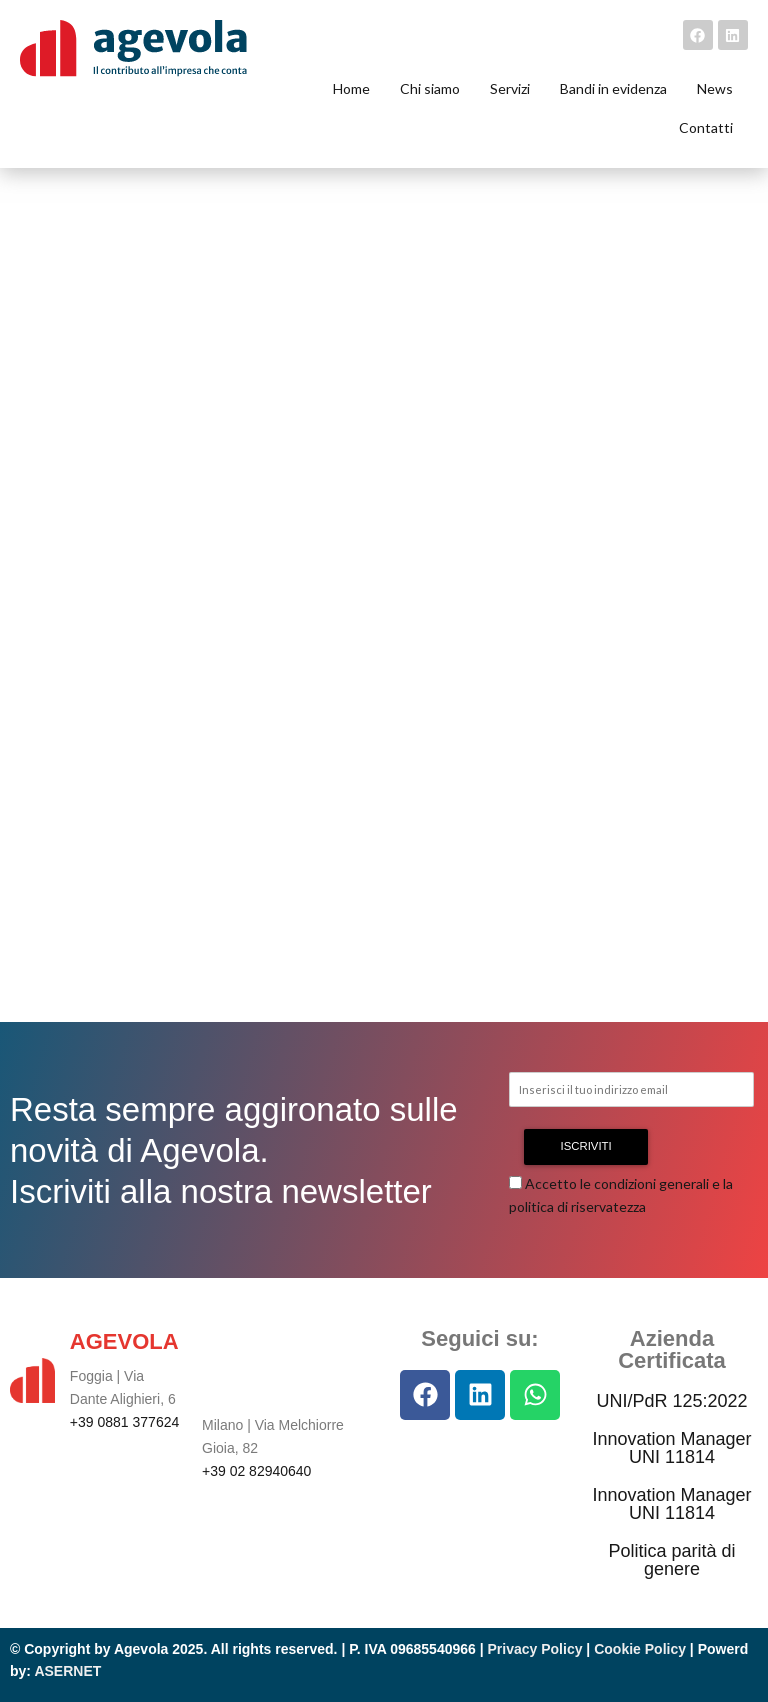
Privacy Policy (535, 1649)
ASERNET (67, 1671)
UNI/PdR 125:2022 (671, 1401)
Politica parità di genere (671, 1560)
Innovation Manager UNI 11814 (671, 1448)
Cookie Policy (640, 1649)
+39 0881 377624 (124, 1422)
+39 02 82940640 (256, 1471)
